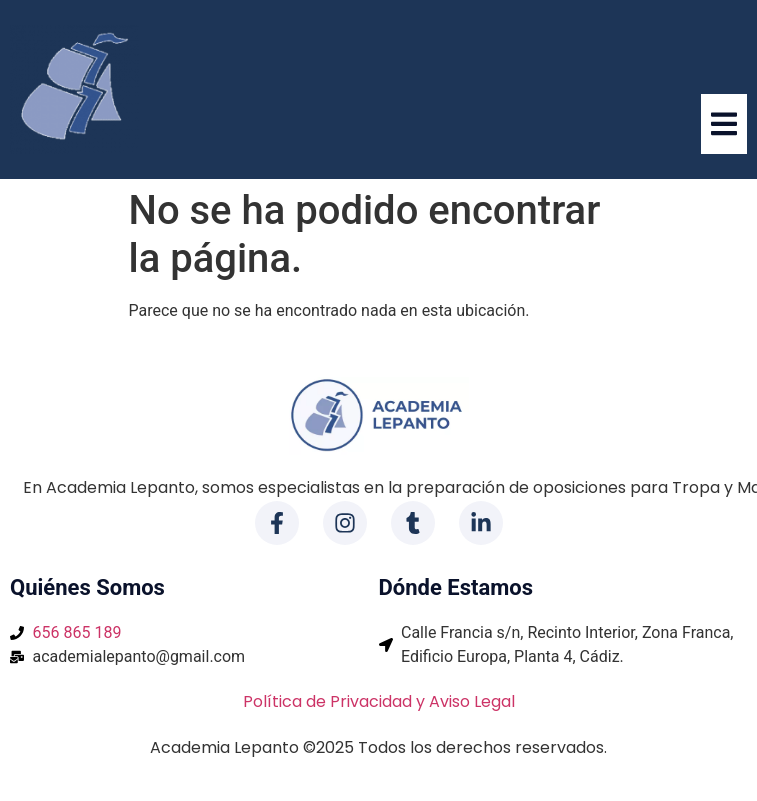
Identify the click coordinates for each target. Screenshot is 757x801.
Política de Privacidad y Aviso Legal (379, 701)
